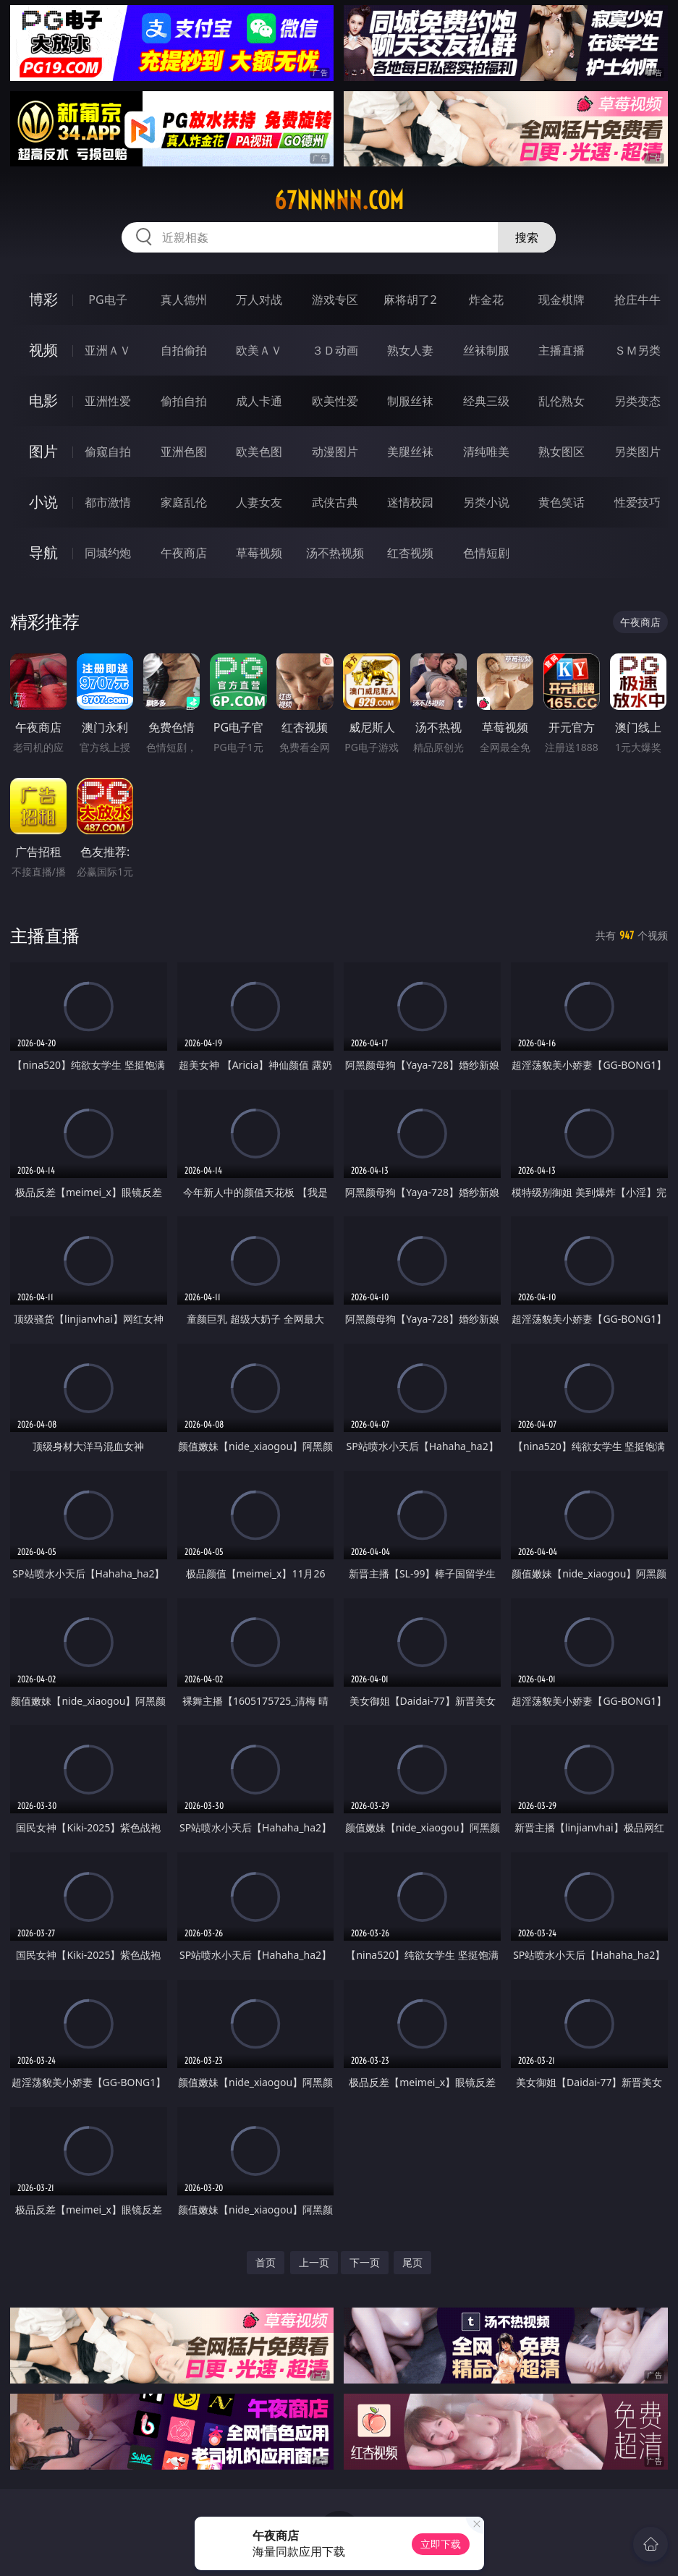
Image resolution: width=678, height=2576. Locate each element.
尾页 (412, 2262)
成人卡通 (259, 401)
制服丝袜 (410, 401)
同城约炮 (108, 553)
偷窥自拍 (108, 451)
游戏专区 (335, 300)
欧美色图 (259, 451)
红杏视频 (410, 553)
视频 (43, 350)
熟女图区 (561, 451)
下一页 (364, 2262)
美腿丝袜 (410, 451)
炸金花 (486, 300)
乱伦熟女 (561, 401)
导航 (43, 552)
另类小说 (486, 502)
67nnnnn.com (339, 200)
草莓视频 (259, 553)
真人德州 (184, 300)
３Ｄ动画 (335, 350)
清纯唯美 (486, 451)
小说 (43, 502)
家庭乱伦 (184, 502)
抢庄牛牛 (637, 300)
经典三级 (486, 401)
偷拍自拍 (184, 401)
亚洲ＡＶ (108, 350)
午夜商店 (184, 553)
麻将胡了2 (410, 300)
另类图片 (637, 451)
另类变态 (637, 401)
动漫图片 (335, 451)
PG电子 (107, 300)
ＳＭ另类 (637, 350)
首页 (265, 2262)
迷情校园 (410, 502)
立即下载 (440, 2544)
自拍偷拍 (184, 350)
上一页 (314, 2262)
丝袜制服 (486, 350)
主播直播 (561, 350)
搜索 (526, 237)
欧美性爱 (335, 401)
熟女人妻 (410, 350)
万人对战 (259, 300)
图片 (43, 451)
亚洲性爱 (108, 401)
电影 (43, 400)
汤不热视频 (335, 553)
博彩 (43, 299)
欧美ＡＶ (259, 350)
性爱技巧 (637, 502)
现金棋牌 (561, 300)
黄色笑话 (561, 502)
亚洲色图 (184, 451)
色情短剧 (486, 553)
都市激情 (108, 502)
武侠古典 (335, 502)
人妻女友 (259, 502)
